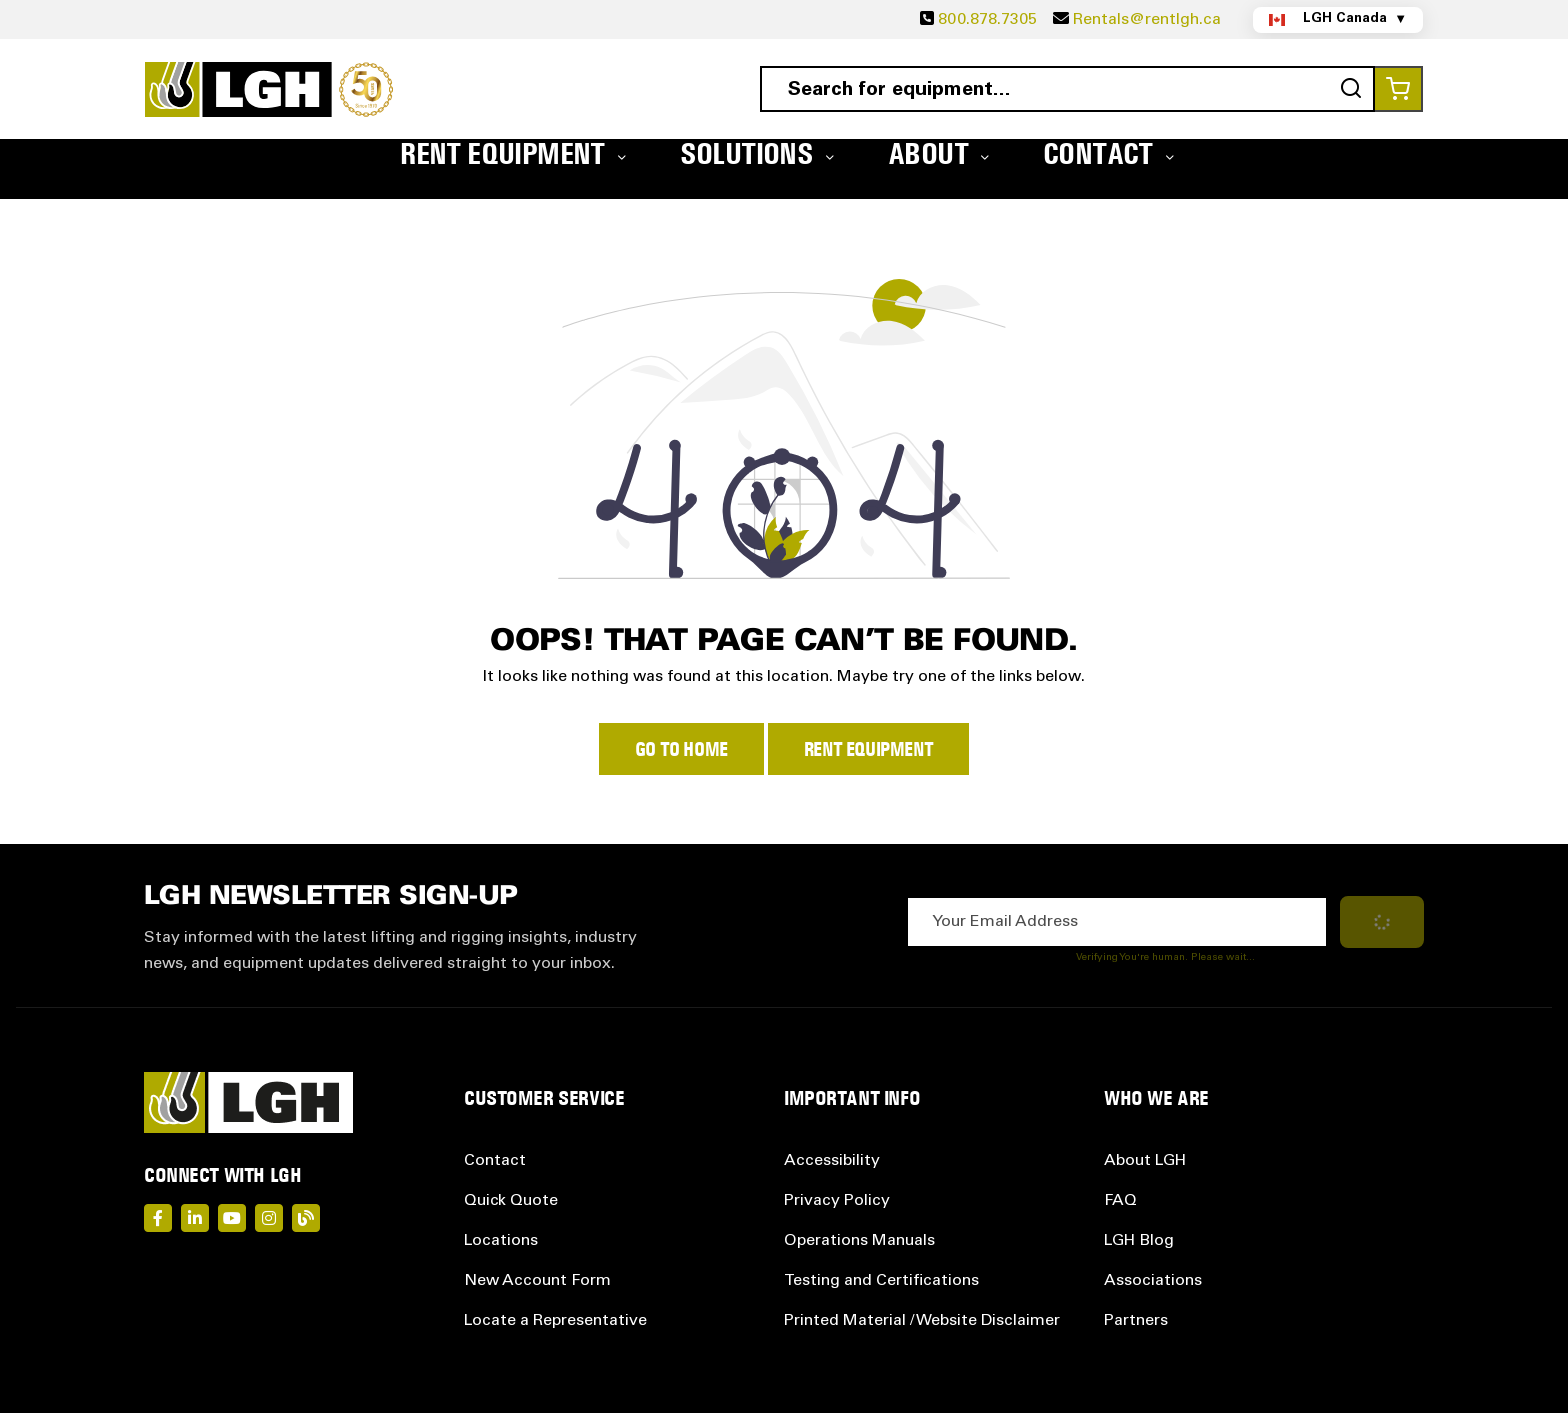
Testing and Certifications (881, 1281)
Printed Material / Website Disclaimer (922, 1321)
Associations (1153, 1281)
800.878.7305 (987, 20)
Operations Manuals (859, 1241)
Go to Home (681, 749)
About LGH (1145, 1161)
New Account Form (537, 1281)
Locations (501, 1241)
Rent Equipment (868, 749)
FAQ (1120, 1201)
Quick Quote (511, 1201)
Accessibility (832, 1161)
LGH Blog (1139, 1241)
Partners (1136, 1321)
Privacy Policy (837, 1201)
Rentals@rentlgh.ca (1147, 20)
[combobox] (1067, 89)
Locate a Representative (555, 1321)
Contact (495, 1161)
